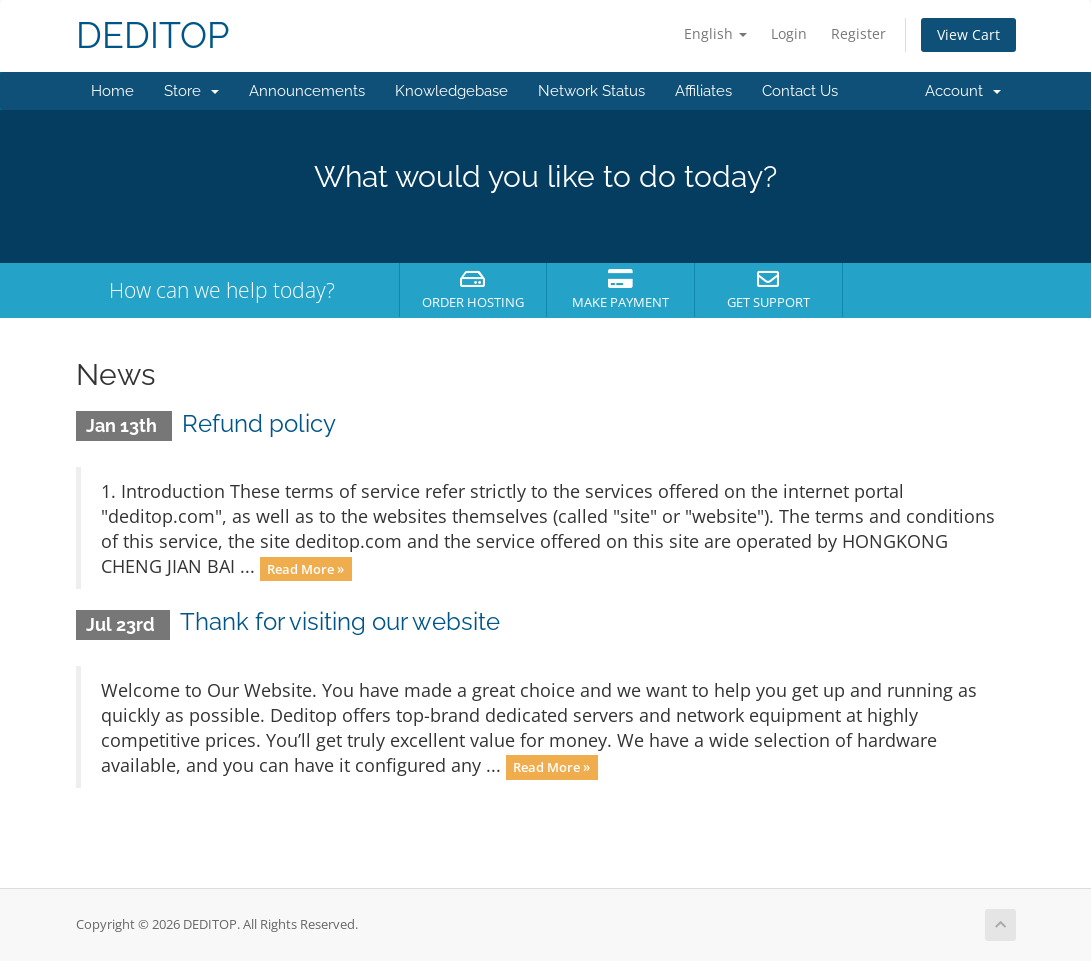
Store (191, 91)
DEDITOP (152, 35)
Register (858, 33)
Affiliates (703, 91)
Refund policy (259, 423)
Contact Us (800, 91)
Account (963, 91)
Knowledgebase (451, 91)
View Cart (968, 34)
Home (112, 91)
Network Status (591, 91)
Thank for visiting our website (340, 621)
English (715, 33)
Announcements (307, 91)
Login (789, 33)
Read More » (305, 568)
